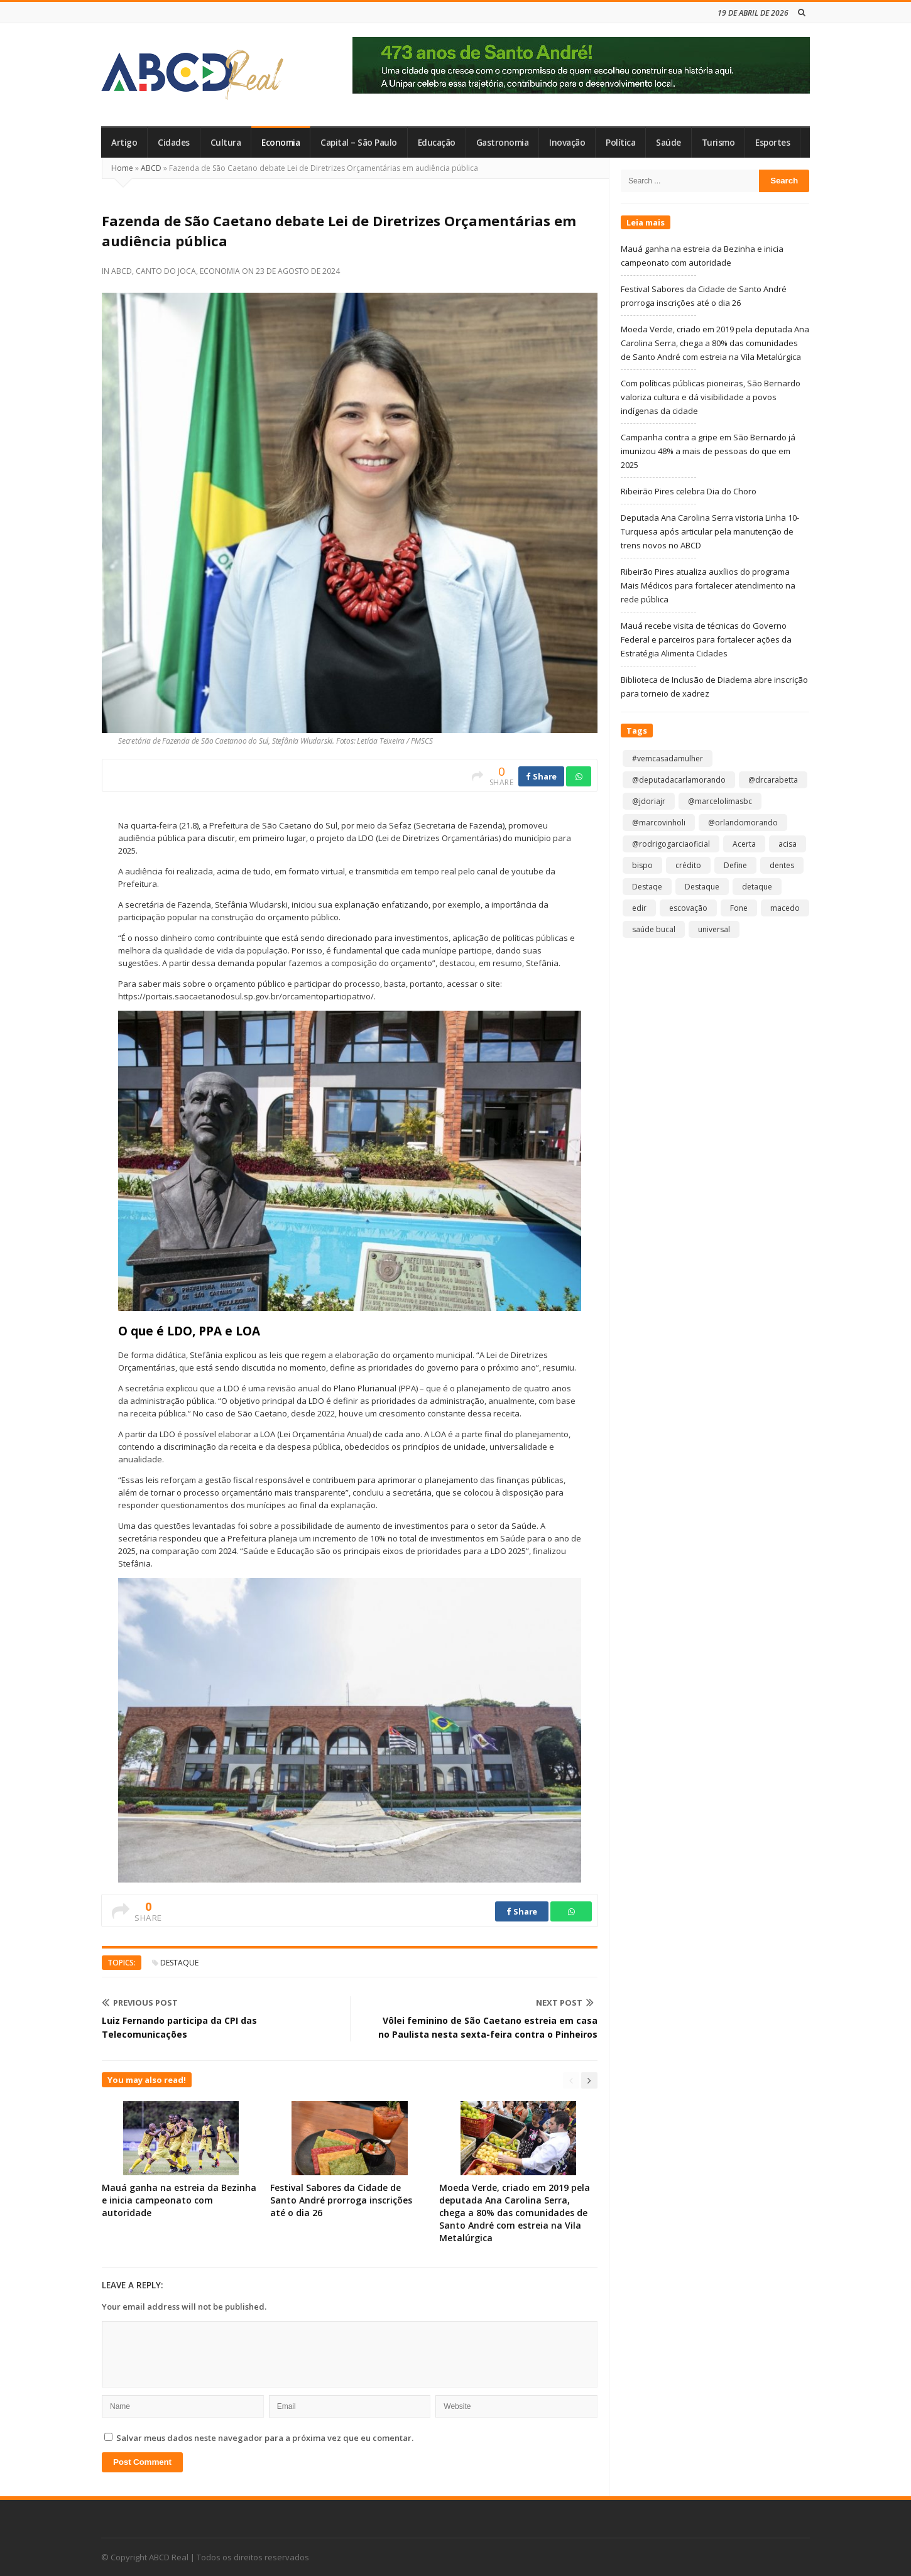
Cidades (174, 142)
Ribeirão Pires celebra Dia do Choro (688, 491)
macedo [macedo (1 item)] (785, 908)
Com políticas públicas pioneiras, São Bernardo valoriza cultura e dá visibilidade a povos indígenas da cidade (710, 397)
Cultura (225, 142)
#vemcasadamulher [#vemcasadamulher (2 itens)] (667, 758)
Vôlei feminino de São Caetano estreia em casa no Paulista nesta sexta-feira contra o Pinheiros (487, 2027)
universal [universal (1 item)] (714, 929)
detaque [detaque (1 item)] (757, 886)
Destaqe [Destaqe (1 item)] (647, 886)
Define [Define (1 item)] (735, 865)
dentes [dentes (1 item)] (782, 865)
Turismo (718, 142)
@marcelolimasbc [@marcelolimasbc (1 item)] (720, 801)
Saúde (668, 142)
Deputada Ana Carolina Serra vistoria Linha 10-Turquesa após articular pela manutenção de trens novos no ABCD (710, 531)
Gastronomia (502, 142)
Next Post (565, 2002)
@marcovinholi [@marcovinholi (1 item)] (658, 822)
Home (122, 168)
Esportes (772, 142)
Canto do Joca (166, 271)
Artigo (124, 142)
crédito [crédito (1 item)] (688, 865)
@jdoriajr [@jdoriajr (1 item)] (648, 801)
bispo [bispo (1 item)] (642, 865)
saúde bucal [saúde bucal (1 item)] (653, 929)
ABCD (151, 168)
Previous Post (140, 2002)
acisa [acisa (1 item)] (787, 844)
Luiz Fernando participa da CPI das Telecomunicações (179, 2027)
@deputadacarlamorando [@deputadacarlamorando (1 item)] (679, 779)
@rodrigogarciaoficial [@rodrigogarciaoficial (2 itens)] (671, 844)
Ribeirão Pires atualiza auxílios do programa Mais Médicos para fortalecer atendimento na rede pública (708, 585)
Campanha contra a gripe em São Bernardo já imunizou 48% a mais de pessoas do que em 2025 (708, 451)
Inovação (567, 142)
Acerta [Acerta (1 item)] (744, 844)
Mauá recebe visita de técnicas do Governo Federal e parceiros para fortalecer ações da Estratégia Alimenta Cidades (706, 639)
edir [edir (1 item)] (639, 908)
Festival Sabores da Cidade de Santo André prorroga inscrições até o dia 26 (341, 2200)
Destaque (179, 1962)
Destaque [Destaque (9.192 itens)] (702, 886)
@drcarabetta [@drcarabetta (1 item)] (773, 779)
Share (541, 776)
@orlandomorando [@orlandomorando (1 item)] (743, 822)
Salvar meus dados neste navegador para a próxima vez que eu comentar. (264, 2437)
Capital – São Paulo (358, 142)
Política (620, 142)
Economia (280, 142)
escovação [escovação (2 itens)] (688, 908)
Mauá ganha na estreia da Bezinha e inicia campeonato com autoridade (179, 2200)
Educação (436, 142)
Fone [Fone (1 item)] (739, 908)
